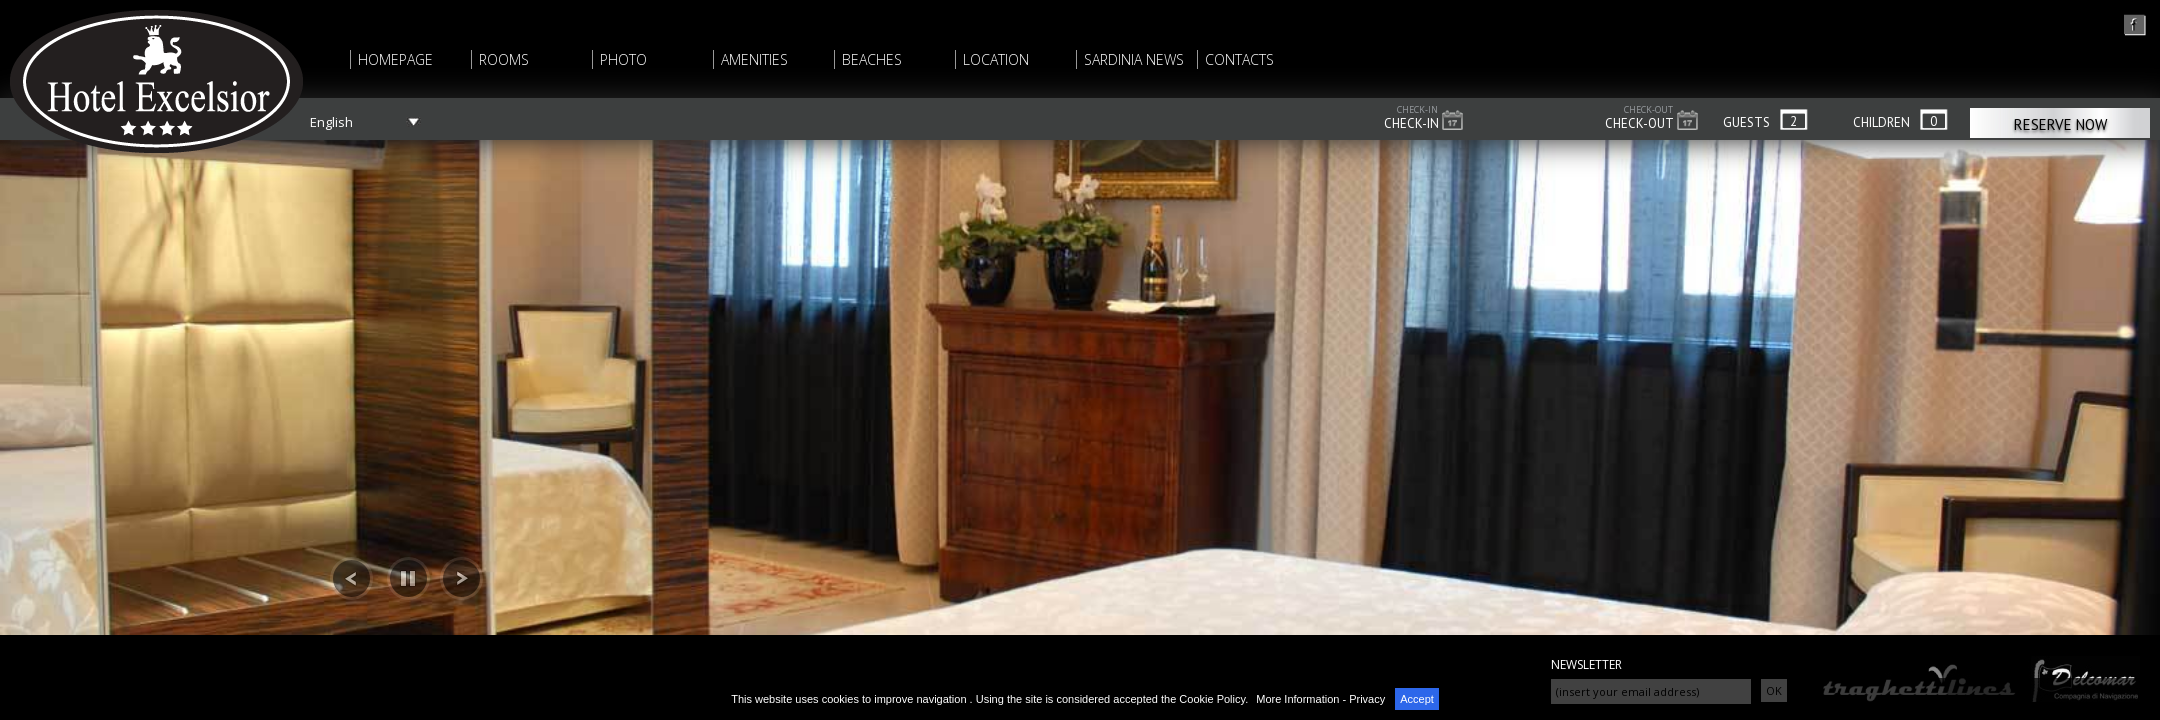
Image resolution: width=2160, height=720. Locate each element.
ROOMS (504, 59)
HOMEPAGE (395, 59)
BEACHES (872, 59)
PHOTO (623, 59)
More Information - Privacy (1320, 699)
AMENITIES (754, 59)
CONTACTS (1239, 59)
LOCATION (996, 59)
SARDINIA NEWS (1134, 59)
